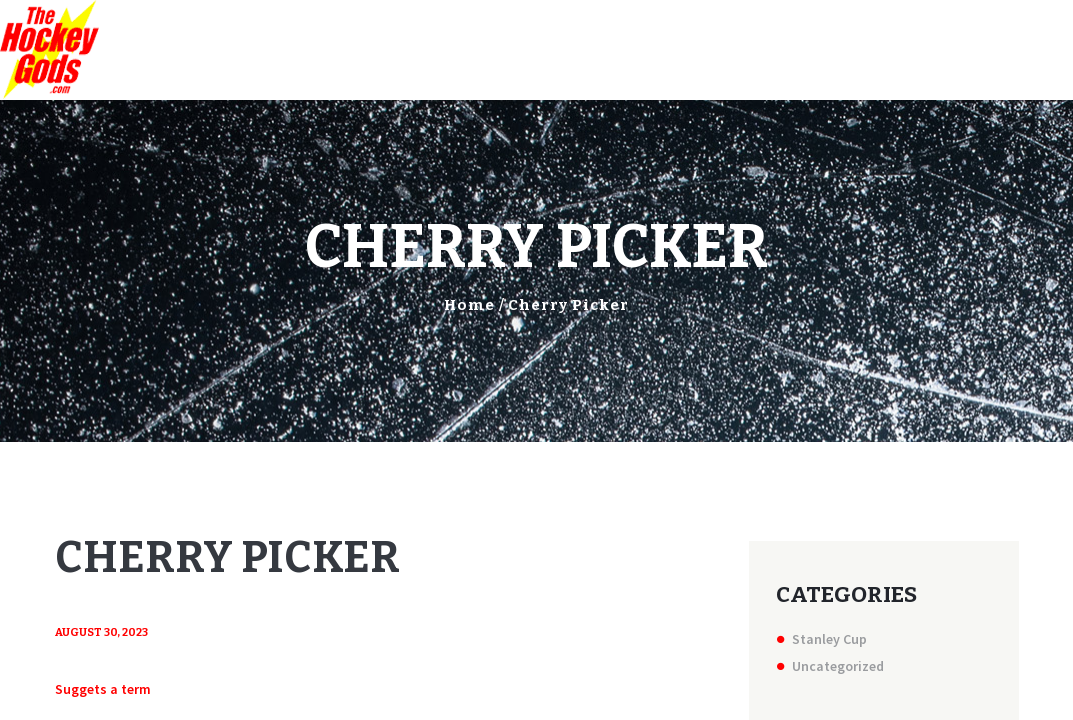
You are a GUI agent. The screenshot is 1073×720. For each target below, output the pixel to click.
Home (469, 305)
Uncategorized (838, 666)
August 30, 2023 (101, 632)
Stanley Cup (829, 639)
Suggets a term (103, 689)
